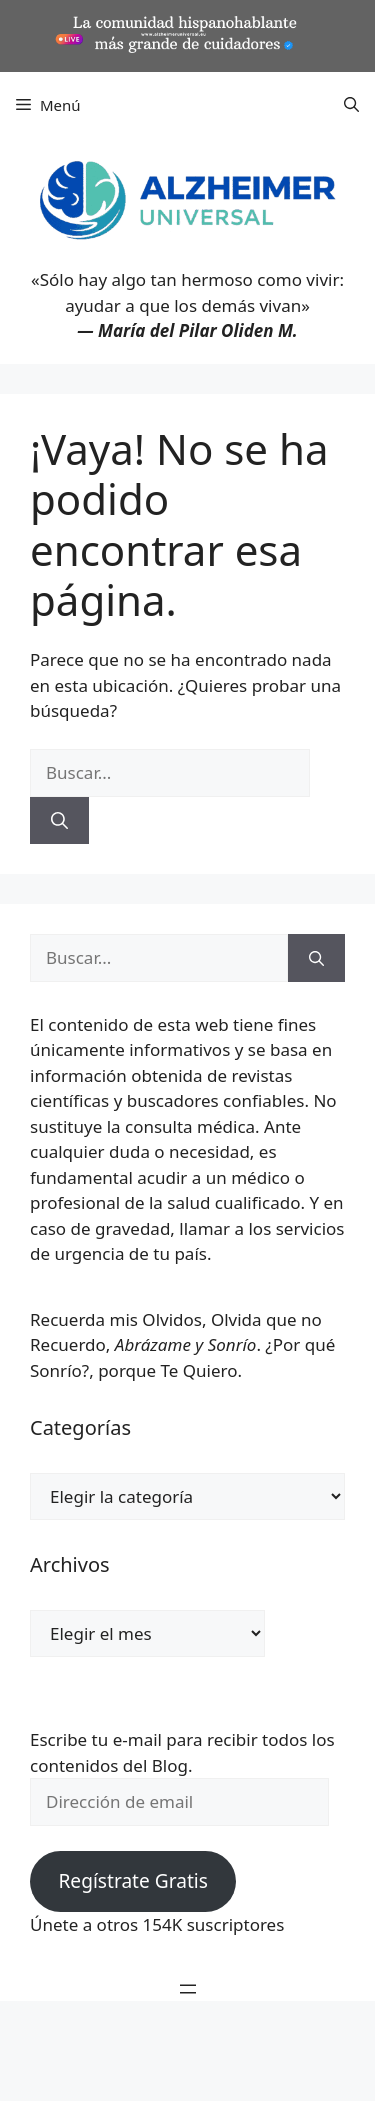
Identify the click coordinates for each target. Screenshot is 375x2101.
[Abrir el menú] (188, 1989)
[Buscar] (59, 821)
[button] (351, 105)
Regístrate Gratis (132, 1881)
